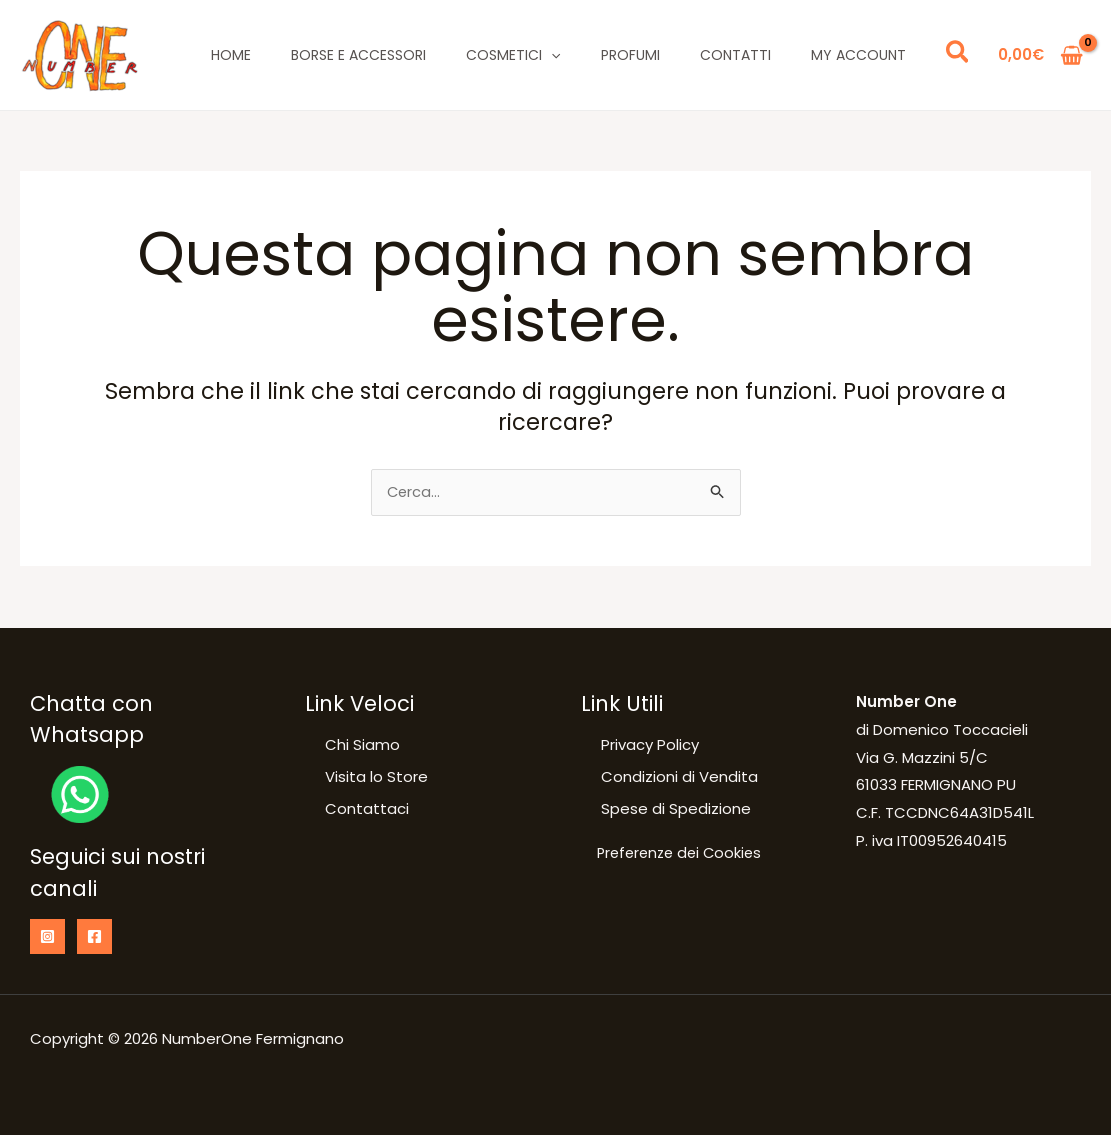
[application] (551, 55)
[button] (958, 55)
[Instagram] (47, 936)
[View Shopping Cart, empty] (1040, 55)
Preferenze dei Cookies (683, 855)
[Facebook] (94, 936)
